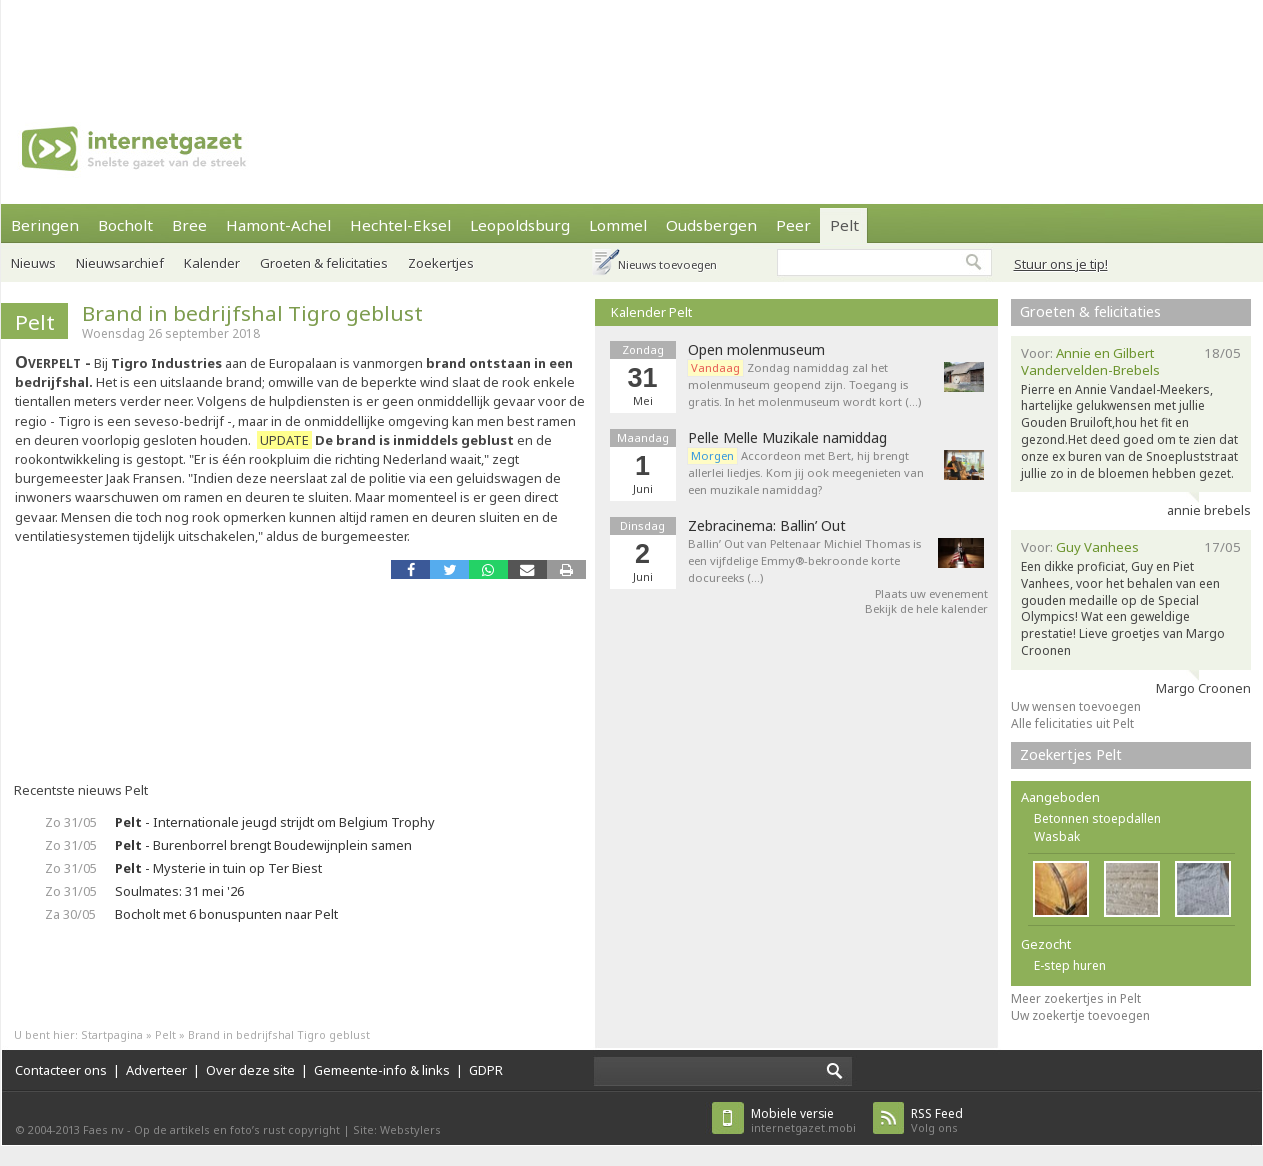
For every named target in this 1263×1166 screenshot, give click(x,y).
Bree (189, 225)
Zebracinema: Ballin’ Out (767, 526)
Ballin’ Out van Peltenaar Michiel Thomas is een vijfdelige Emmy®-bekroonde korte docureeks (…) (804, 560)
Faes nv (103, 1129)
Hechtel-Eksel (400, 225)
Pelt (844, 225)
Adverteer (156, 1070)
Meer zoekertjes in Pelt (1076, 998)
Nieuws (33, 263)
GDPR (486, 1070)
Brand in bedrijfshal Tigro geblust (252, 313)
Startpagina (112, 1034)
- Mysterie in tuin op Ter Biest (218, 868)
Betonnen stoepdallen (1097, 818)
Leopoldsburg (520, 225)
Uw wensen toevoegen (1076, 706)
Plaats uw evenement (931, 593)
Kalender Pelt (651, 312)
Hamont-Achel (278, 225)
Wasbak (1057, 836)
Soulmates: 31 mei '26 (179, 891)
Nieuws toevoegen (667, 264)
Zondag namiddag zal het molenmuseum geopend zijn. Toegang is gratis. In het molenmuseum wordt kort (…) (804, 384)
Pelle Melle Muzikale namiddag (787, 438)
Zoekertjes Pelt (1071, 754)
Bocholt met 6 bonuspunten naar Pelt (226, 914)
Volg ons (937, 1120)
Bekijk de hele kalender (926, 608)
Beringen (45, 225)
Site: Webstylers (397, 1129)
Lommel (618, 225)
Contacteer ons (61, 1070)
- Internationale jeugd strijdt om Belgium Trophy (275, 822)
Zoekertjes (441, 263)
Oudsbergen (711, 225)
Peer (793, 225)
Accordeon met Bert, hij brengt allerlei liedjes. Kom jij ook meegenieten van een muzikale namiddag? (806, 472)
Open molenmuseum (756, 350)
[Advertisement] (632, 45)
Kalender (212, 263)
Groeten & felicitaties (324, 263)
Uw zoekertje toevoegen (1080, 1015)
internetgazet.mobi (803, 1120)
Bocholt (125, 225)
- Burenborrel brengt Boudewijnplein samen (263, 845)
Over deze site (250, 1070)
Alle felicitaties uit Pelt (1072, 723)
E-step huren (1070, 965)
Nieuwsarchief (120, 263)
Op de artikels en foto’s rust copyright (237, 1129)
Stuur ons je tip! (1061, 264)
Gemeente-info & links (382, 1070)
